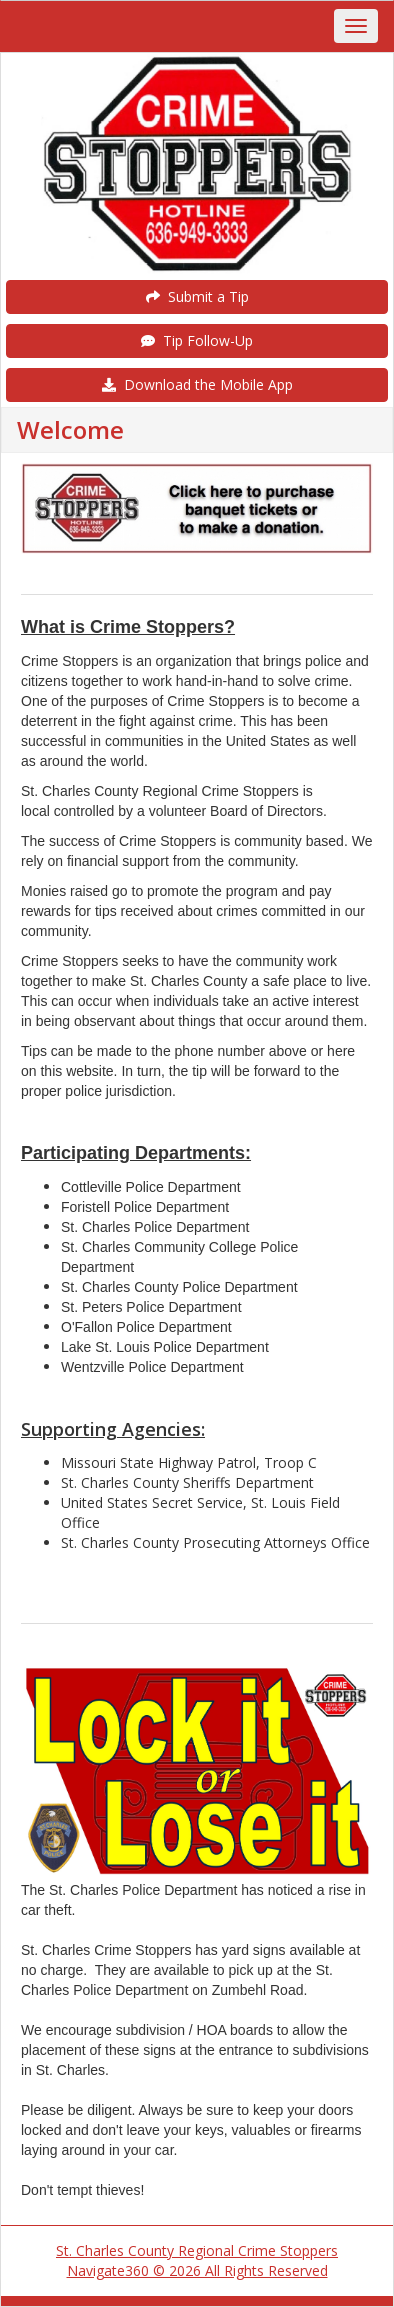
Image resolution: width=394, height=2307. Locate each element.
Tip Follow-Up (197, 340)
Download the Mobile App (197, 384)
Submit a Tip (197, 296)
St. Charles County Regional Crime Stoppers (197, 2250)
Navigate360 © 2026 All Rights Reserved (197, 2270)
